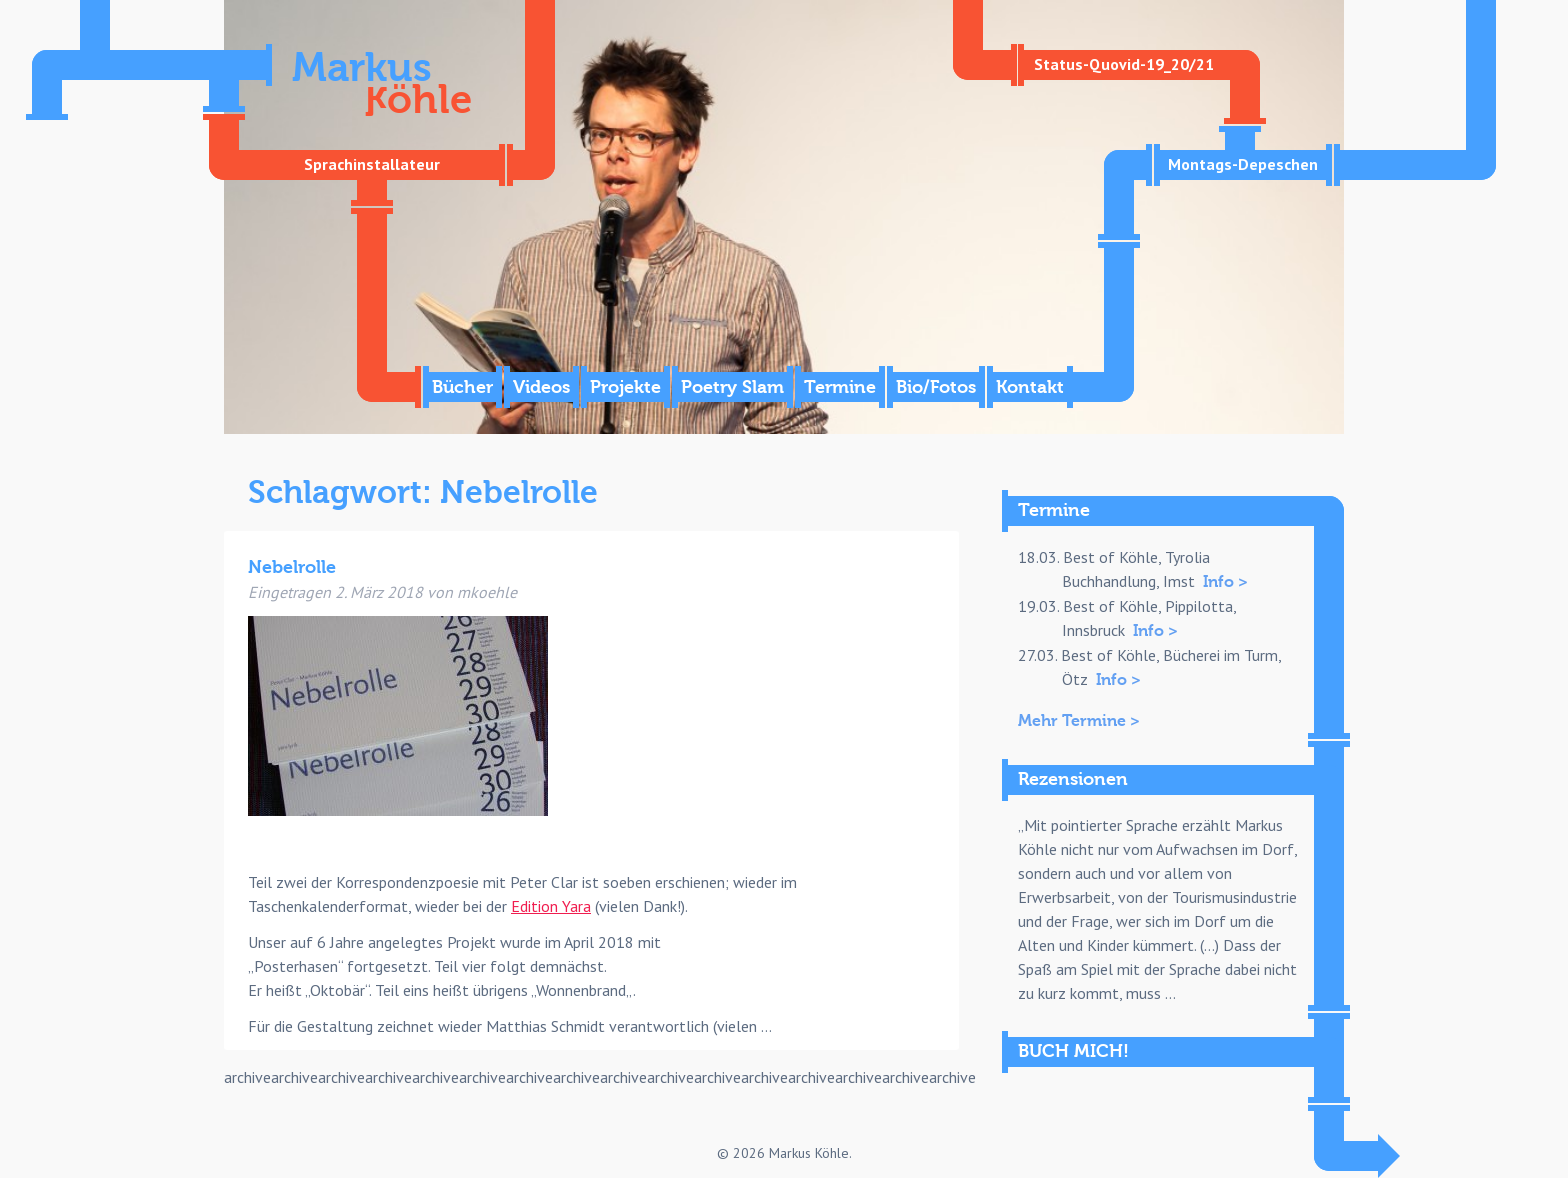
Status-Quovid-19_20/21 (1124, 64)
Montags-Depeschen (1243, 164)
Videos (541, 387)
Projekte (625, 387)
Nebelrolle (292, 567)
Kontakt (1030, 387)
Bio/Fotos (936, 387)
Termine (840, 387)
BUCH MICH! (1073, 1051)
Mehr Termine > (1079, 721)
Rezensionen (1073, 779)
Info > (1225, 582)
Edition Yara (551, 906)
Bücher (462, 387)
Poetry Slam (732, 387)
